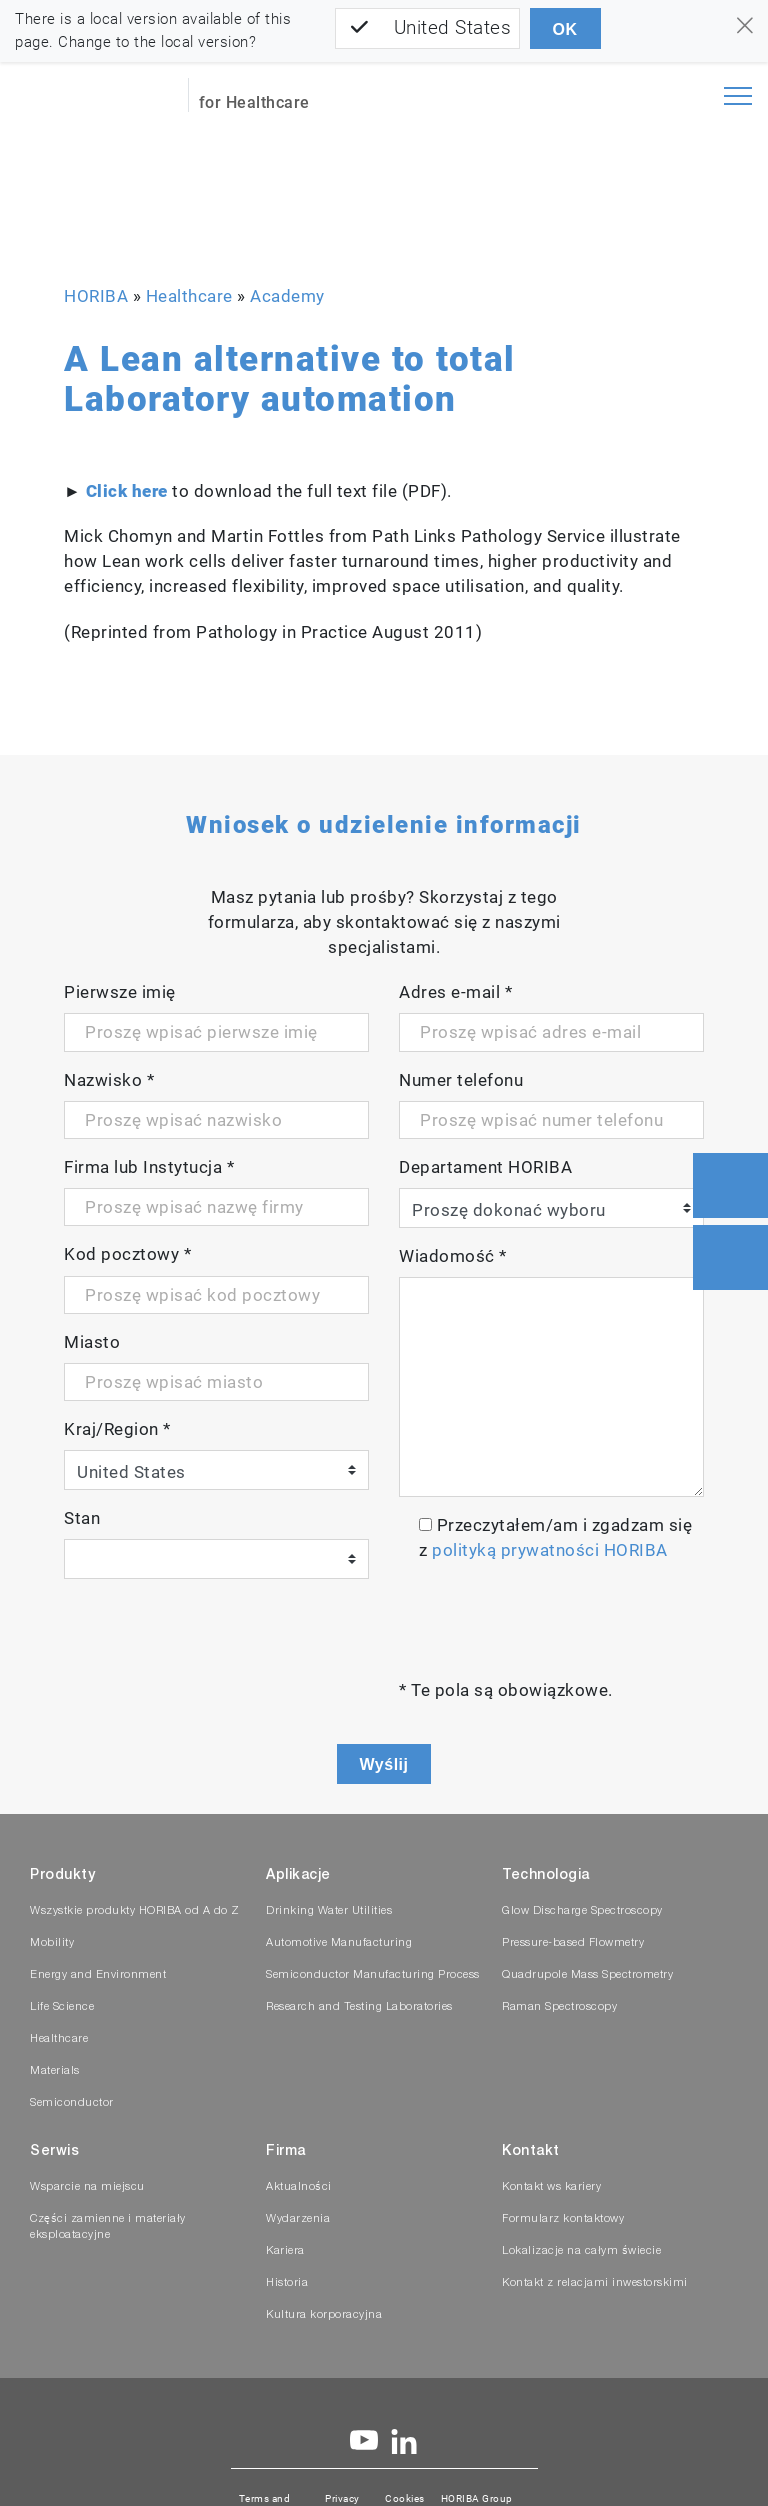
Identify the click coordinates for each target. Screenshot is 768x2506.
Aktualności (299, 2187)
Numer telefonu (461, 1080)
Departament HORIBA (485, 1167)
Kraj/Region (117, 1429)
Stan (82, 1518)
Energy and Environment (98, 1975)
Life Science (62, 2007)
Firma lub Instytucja (149, 1167)
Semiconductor (72, 2103)
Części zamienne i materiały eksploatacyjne (108, 2227)
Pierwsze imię (120, 992)
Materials (55, 2071)
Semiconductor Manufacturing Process (373, 1975)
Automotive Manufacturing (339, 1943)
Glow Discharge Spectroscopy (582, 1911)
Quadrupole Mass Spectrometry (587, 1975)
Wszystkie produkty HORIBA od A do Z (135, 1911)
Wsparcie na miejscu (87, 2187)
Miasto (92, 1342)
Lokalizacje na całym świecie (581, 2251)
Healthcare (189, 296)
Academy (287, 296)
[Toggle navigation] (738, 96)
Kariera (285, 2251)
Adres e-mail (455, 992)
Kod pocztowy (127, 1254)
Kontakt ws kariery (551, 2187)
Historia (287, 2283)
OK (565, 29)
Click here (127, 491)
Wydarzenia (298, 2219)
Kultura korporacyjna (324, 2315)
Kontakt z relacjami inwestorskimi (595, 2283)
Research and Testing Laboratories (359, 2007)
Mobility (52, 1943)
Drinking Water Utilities (329, 1911)
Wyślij (384, 1764)
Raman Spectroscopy (559, 2007)
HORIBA (96, 296)
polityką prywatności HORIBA (550, 1550)
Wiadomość (453, 1256)
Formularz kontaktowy (563, 2219)
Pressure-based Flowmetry (573, 1943)
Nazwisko (109, 1080)
